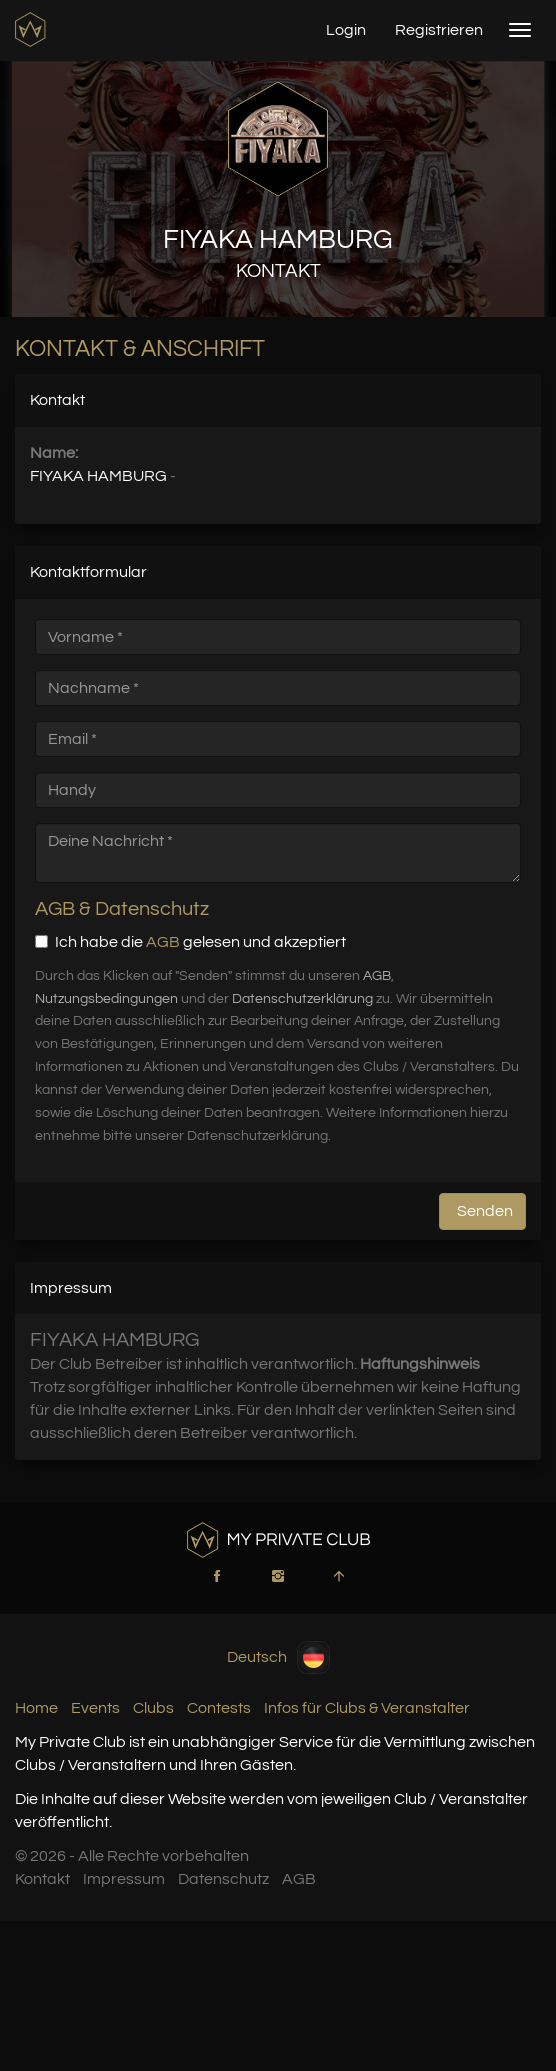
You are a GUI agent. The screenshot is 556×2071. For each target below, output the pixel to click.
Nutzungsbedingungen (106, 999)
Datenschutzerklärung (302, 999)
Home (36, 1708)
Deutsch (278, 1657)
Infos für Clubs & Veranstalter (367, 1708)
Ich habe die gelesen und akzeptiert (190, 942)
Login (346, 30)
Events (95, 1708)
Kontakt (42, 1879)
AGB (163, 942)
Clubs (153, 1708)
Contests (219, 1708)
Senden (485, 1211)
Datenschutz (223, 1879)
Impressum (124, 1879)
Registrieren (439, 30)
